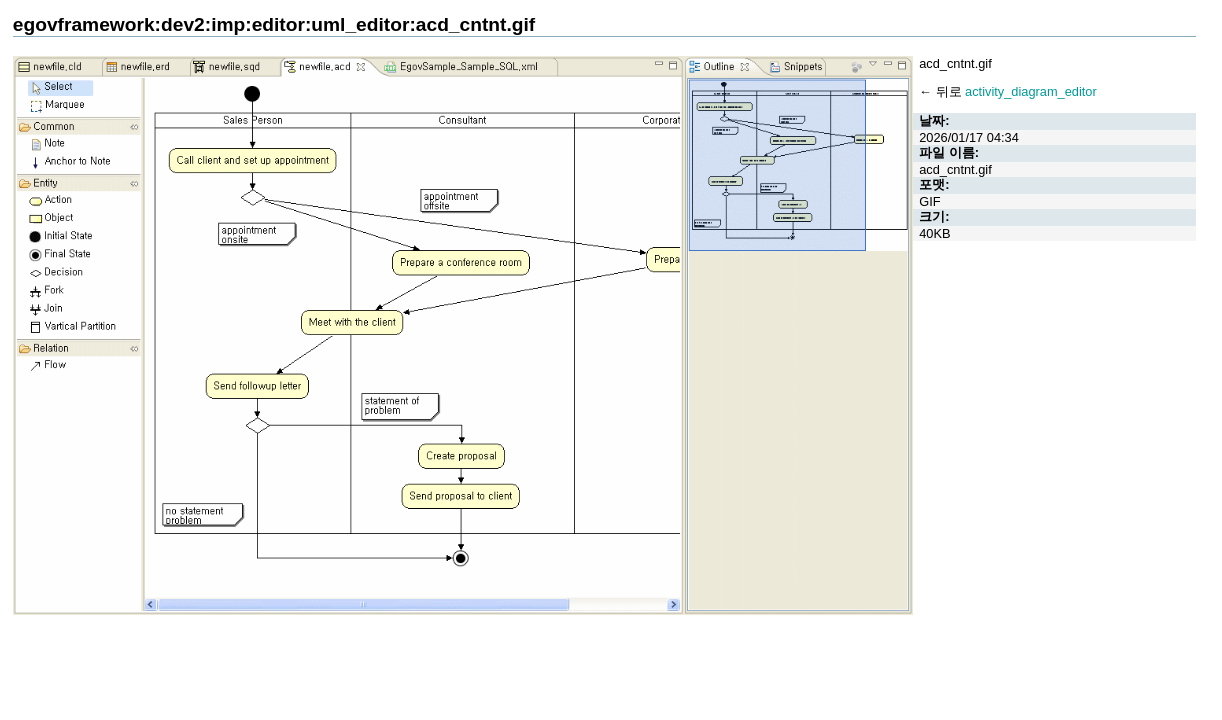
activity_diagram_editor (1031, 91)
